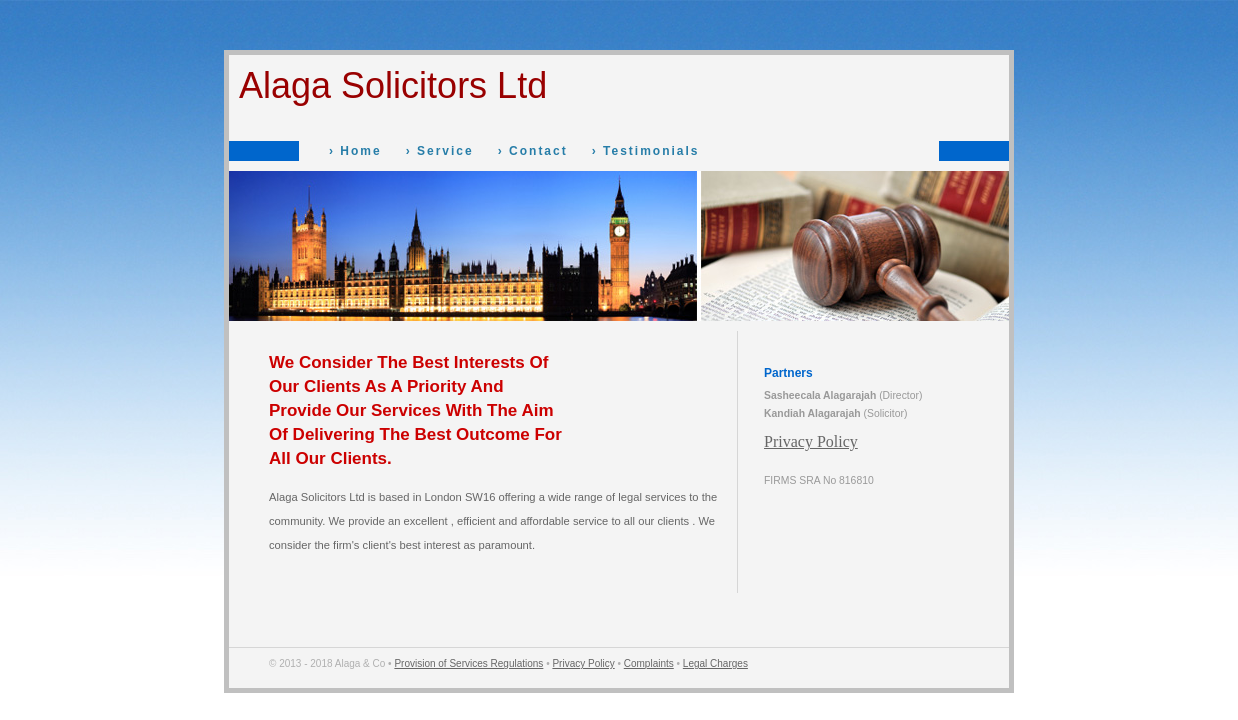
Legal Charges (715, 663)
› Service (440, 151)
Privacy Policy (811, 441)
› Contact (533, 151)
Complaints (649, 663)
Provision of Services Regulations (468, 663)
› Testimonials (646, 151)
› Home (355, 151)
